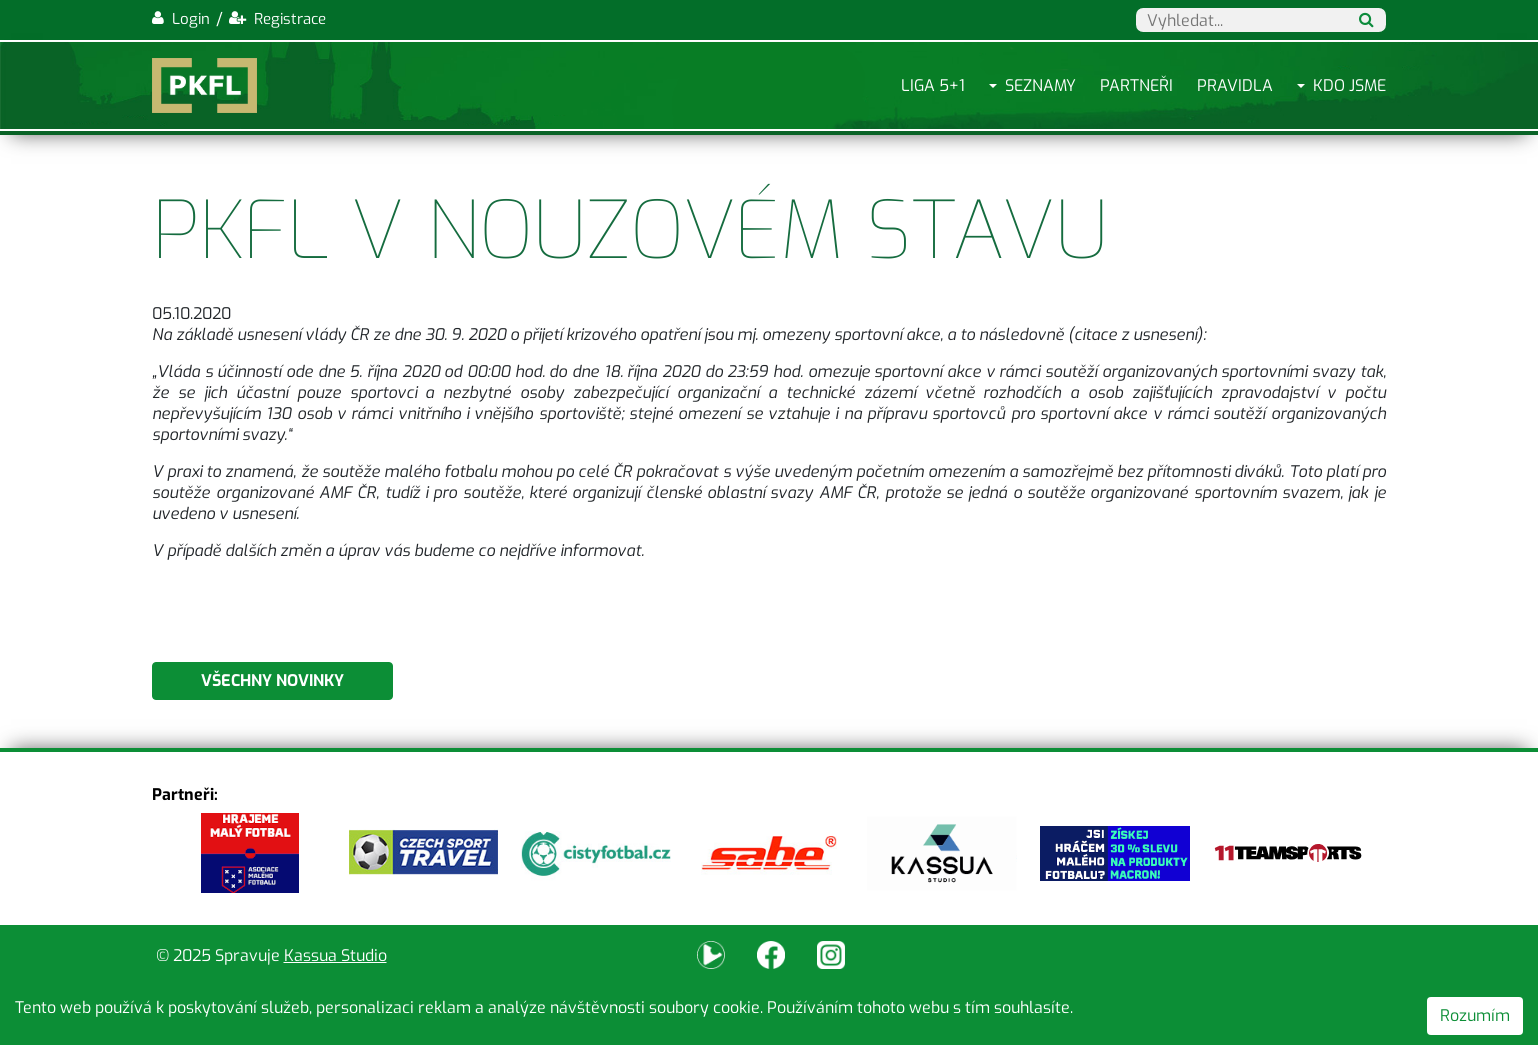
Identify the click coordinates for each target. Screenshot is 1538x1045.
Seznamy (1040, 85)
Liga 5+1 (933, 85)
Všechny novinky (272, 680)
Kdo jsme (1349, 85)
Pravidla (1235, 85)
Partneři (1136, 85)
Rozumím (1475, 1015)
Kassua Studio (335, 955)
